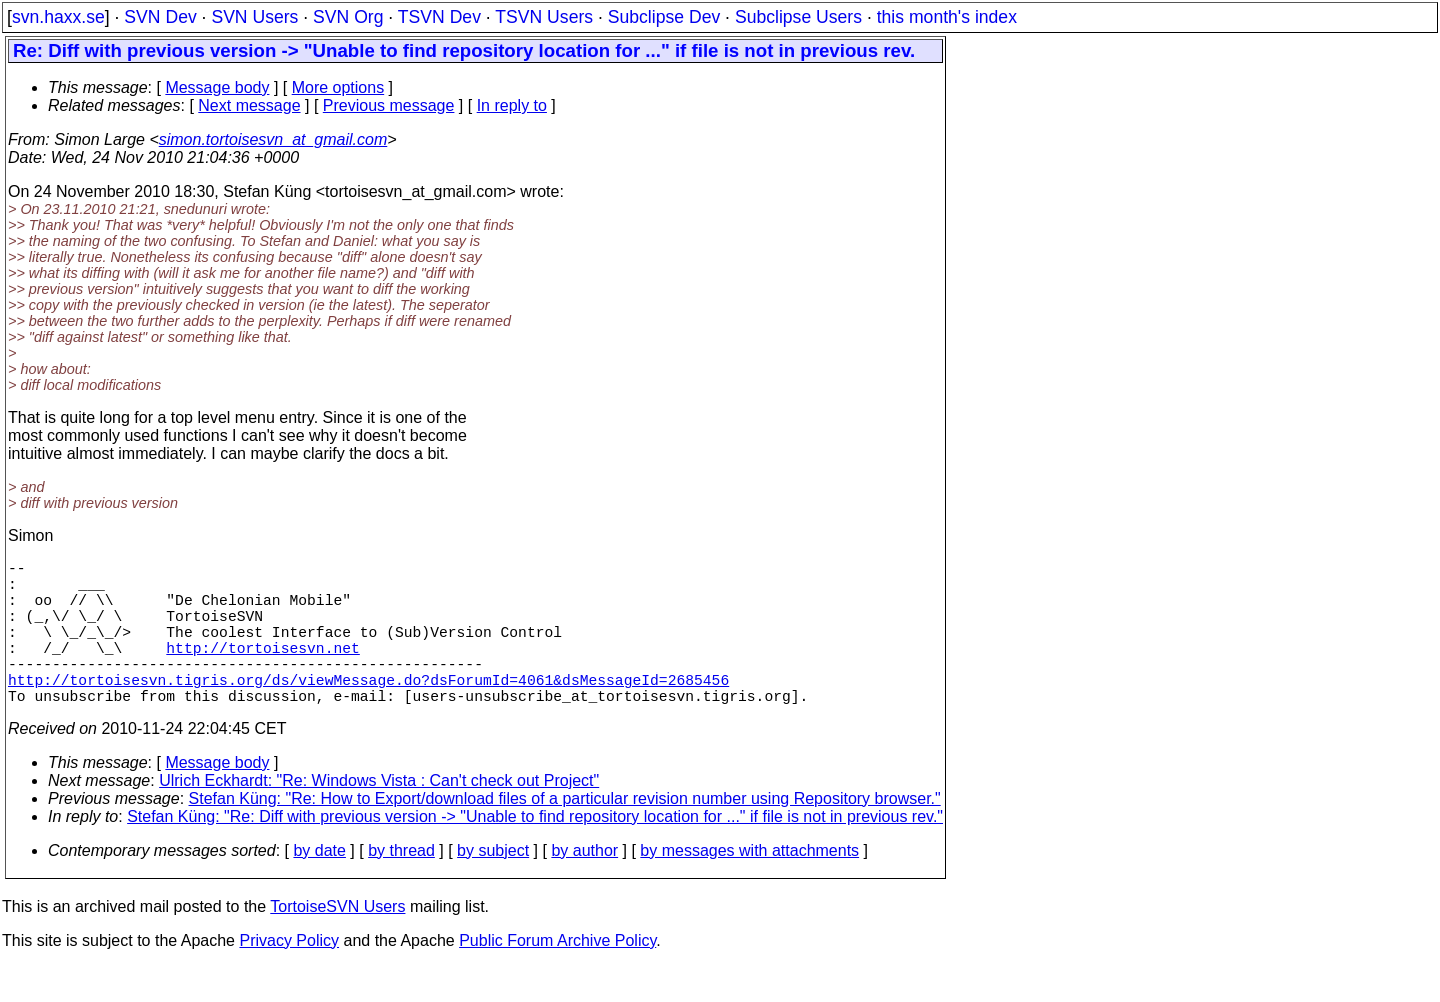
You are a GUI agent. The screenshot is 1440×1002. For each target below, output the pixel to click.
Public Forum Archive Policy (557, 976)
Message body (217, 87)
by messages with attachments (749, 886)
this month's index (947, 17)
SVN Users (254, 17)
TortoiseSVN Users (337, 942)
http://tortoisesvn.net (262, 671)
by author (584, 886)
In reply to (512, 105)
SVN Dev (160, 17)
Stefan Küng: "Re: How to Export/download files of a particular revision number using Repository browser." (565, 834)
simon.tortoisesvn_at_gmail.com (273, 139)
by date (319, 886)
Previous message (389, 105)
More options (338, 87)
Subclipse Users (798, 17)
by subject (493, 886)
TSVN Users (544, 17)
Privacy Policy (289, 976)
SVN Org (348, 17)
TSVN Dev (439, 17)
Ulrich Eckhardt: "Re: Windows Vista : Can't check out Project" (379, 816)
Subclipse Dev (664, 17)
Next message (249, 105)
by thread (401, 886)
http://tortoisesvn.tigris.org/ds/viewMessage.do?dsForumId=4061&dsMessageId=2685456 (368, 711)
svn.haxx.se (58, 17)
